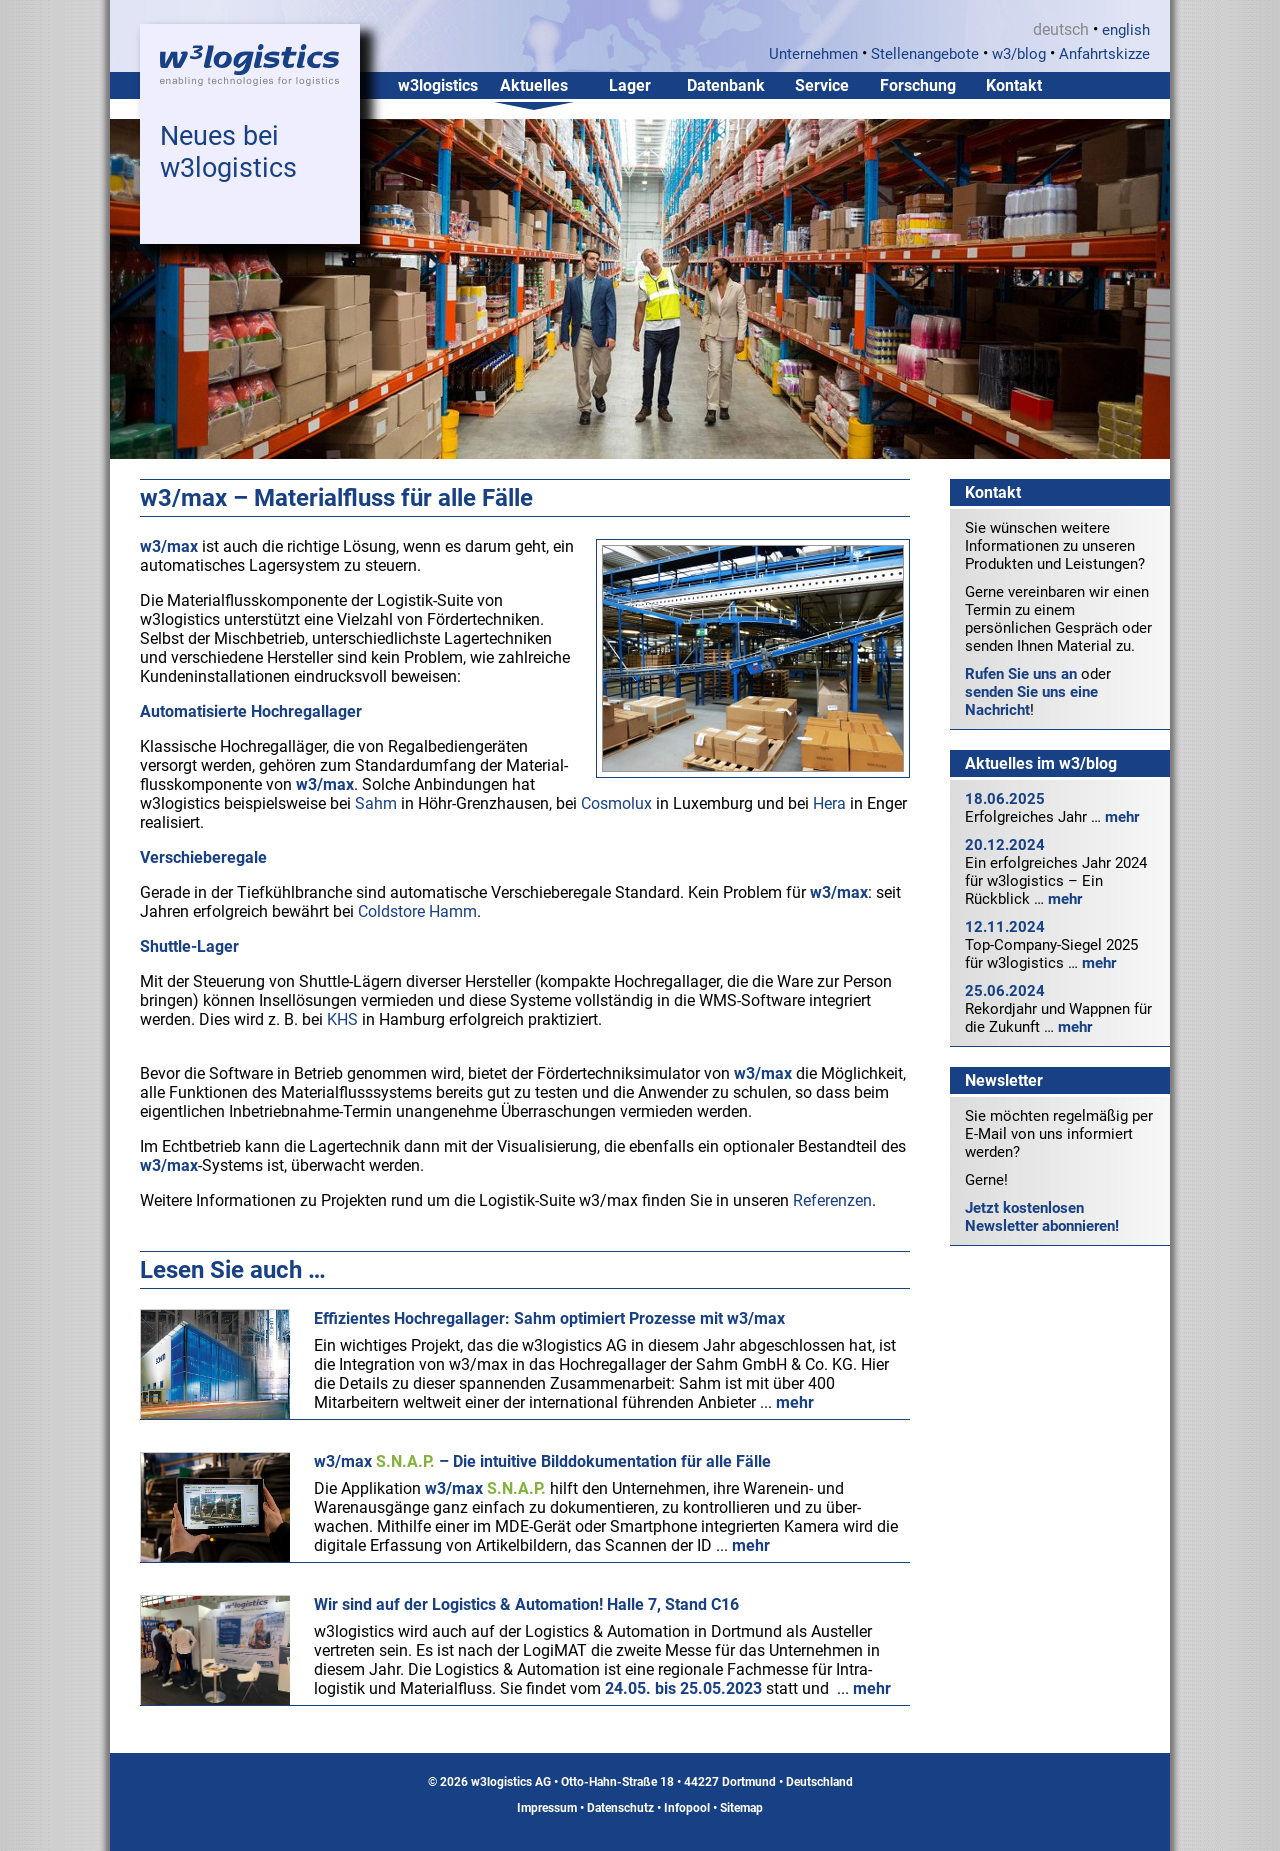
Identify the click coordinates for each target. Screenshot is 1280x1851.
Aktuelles (534, 85)
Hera (829, 803)
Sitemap (741, 1808)
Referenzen (832, 1200)
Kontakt (1014, 85)
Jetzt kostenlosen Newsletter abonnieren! (1042, 1217)
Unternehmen (813, 54)
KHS (342, 1019)
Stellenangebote (925, 54)
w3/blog (1019, 54)
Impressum (547, 1808)
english (1126, 30)
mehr (1122, 817)
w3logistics (438, 85)
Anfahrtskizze (1104, 54)
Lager (630, 85)
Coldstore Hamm (417, 911)
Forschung (918, 85)
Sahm (376, 803)
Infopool (687, 1808)
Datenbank (726, 85)
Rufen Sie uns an (1021, 674)
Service (822, 85)
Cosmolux (616, 803)
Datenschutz (620, 1808)
